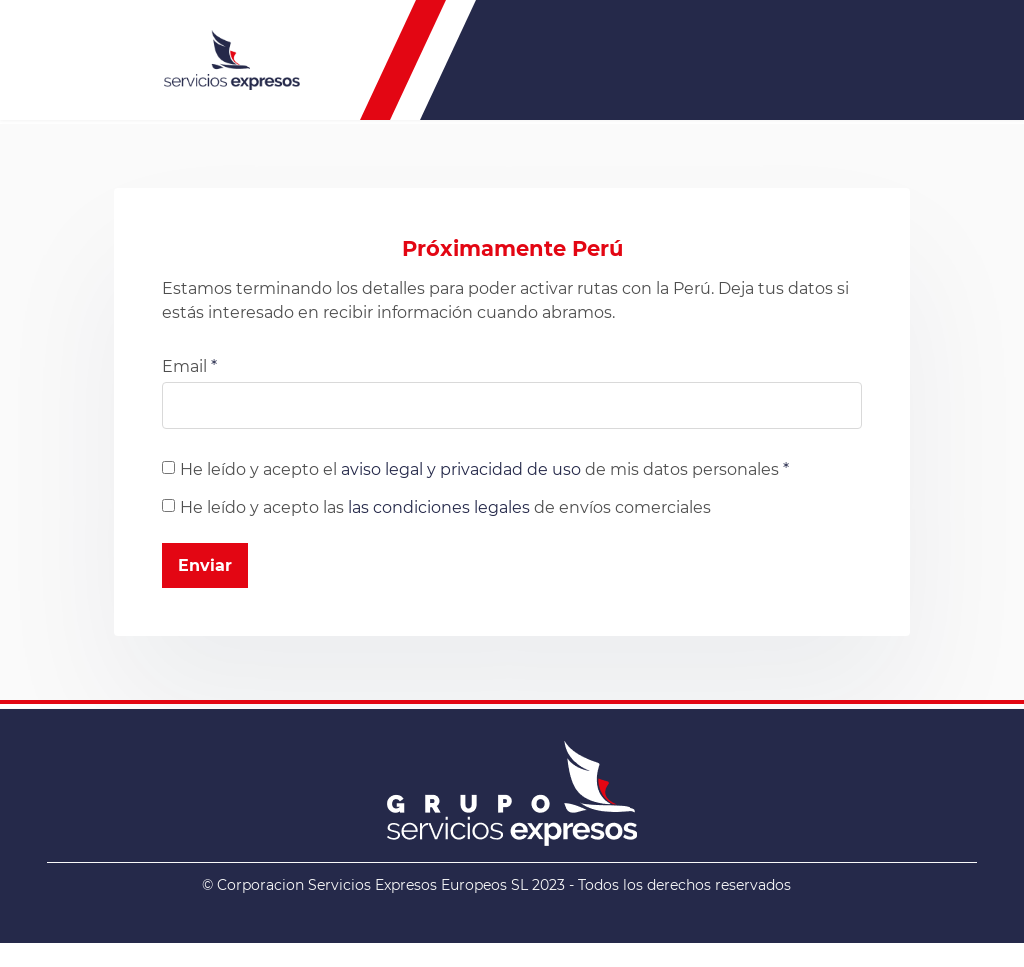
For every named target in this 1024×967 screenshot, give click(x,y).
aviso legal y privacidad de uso (461, 469)
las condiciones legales (439, 507)
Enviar (205, 565)
